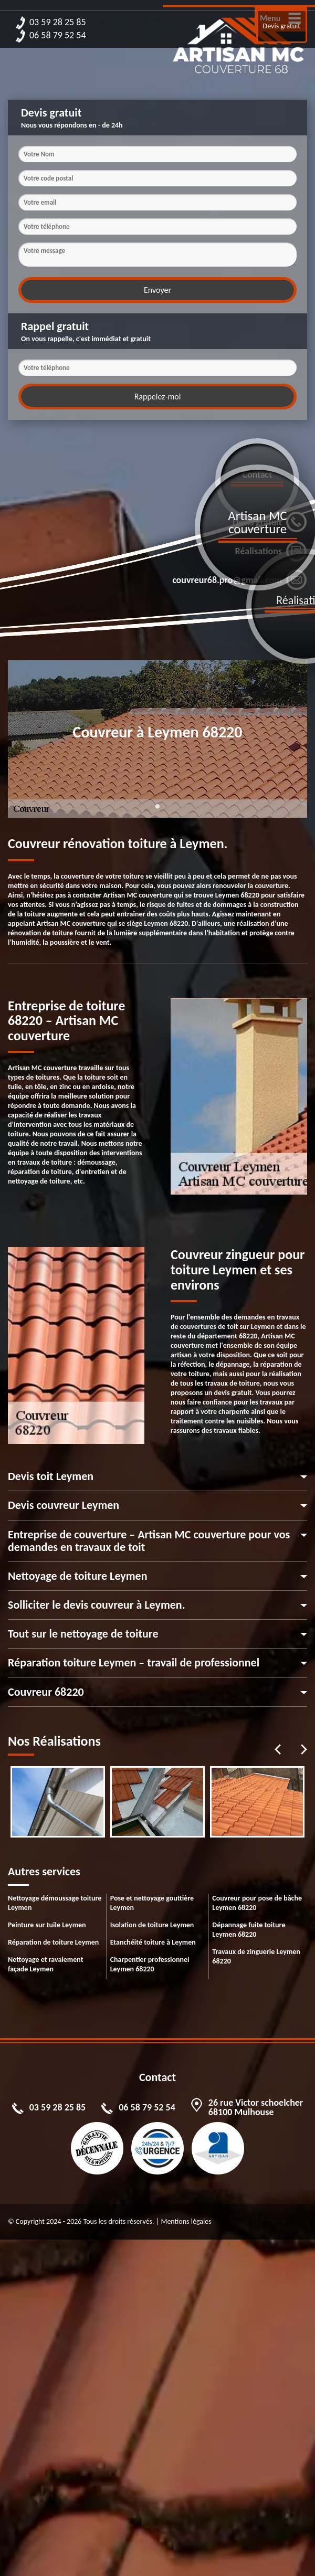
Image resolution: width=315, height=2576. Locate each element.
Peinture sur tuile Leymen (47, 1924)
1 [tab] (157, 812)
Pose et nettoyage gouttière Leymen (152, 1903)
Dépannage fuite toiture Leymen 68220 (248, 1929)
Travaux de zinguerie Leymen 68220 (256, 1956)
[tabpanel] (57, 1802)
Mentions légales (186, 2221)
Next (304, 1749)
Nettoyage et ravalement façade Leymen (45, 1964)
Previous (278, 1749)
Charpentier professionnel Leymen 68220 (150, 1964)
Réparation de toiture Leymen (53, 1942)
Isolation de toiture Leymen (152, 1924)
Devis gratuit (281, 26)
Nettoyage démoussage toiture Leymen (54, 1903)
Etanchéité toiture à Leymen (153, 1942)
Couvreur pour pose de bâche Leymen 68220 (257, 1903)
